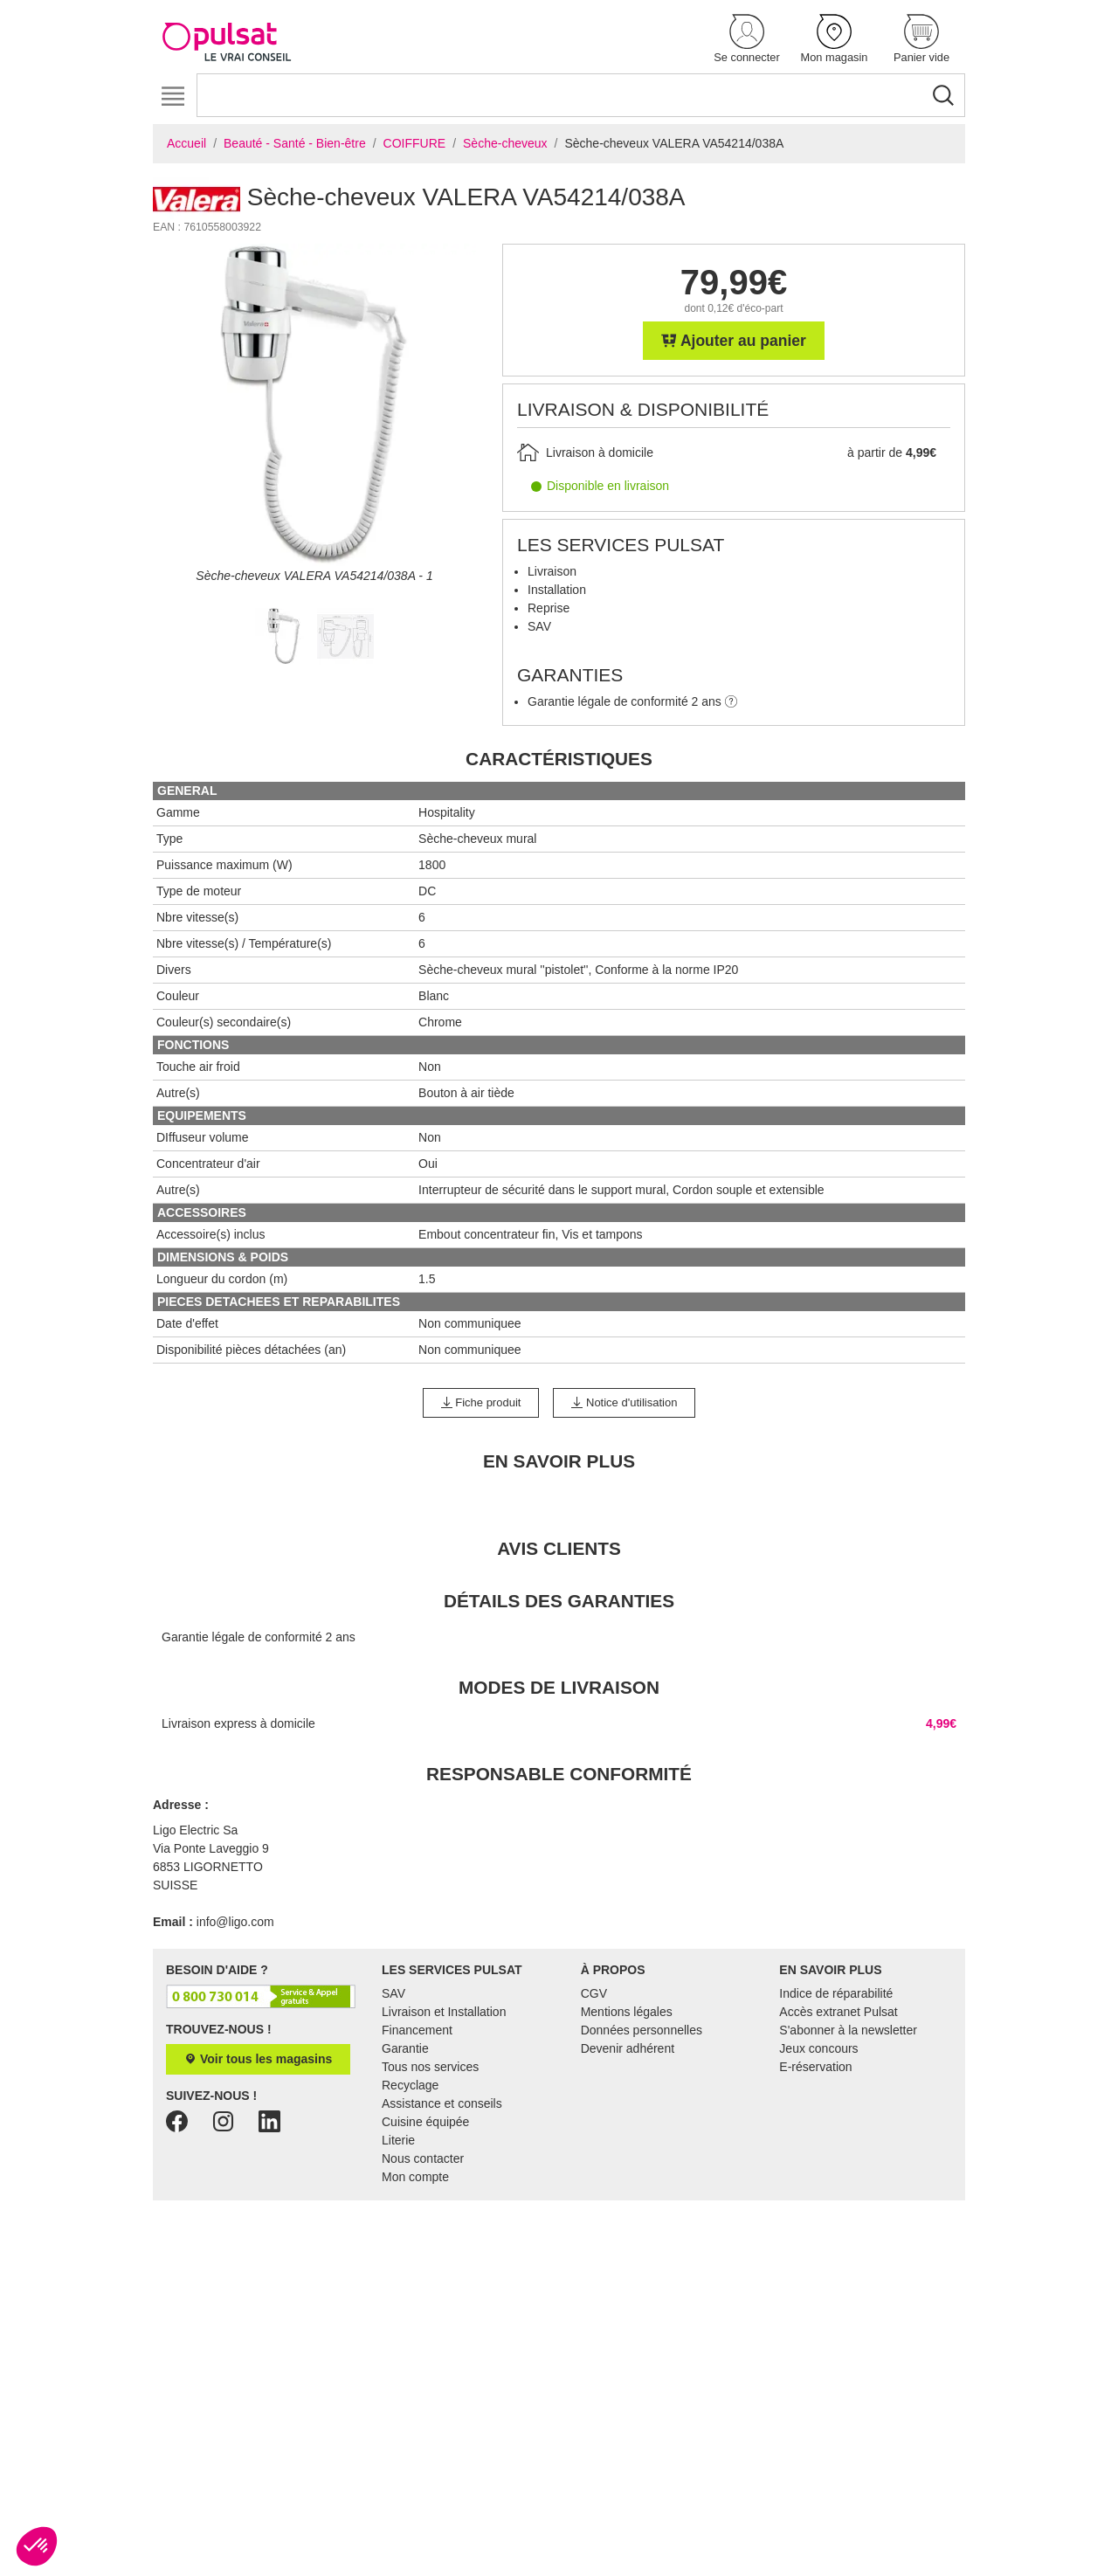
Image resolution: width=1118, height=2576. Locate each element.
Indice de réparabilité (836, 1993)
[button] (746, 40)
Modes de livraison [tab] (559, 1687)
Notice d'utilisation (624, 1402)
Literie (398, 2140)
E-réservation (815, 2067)
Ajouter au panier (733, 340)
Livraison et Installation (444, 2012)
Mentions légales (627, 2012)
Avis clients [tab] (559, 1548)
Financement (417, 2030)
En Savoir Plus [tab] (559, 1461)
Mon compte (415, 2177)
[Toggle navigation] (172, 96)
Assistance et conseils (442, 2103)
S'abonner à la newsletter (848, 2030)
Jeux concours (818, 2048)
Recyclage (410, 2085)
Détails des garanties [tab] (559, 1601)
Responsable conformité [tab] (559, 1774)
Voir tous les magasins (258, 2059)
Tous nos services (430, 2067)
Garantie (405, 2048)
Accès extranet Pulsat (838, 2012)
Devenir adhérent (627, 2048)
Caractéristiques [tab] (559, 759)
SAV (393, 1993)
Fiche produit (481, 1402)
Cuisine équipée (425, 2122)
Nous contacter (423, 2158)
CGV (594, 1993)
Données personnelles (641, 2030)
